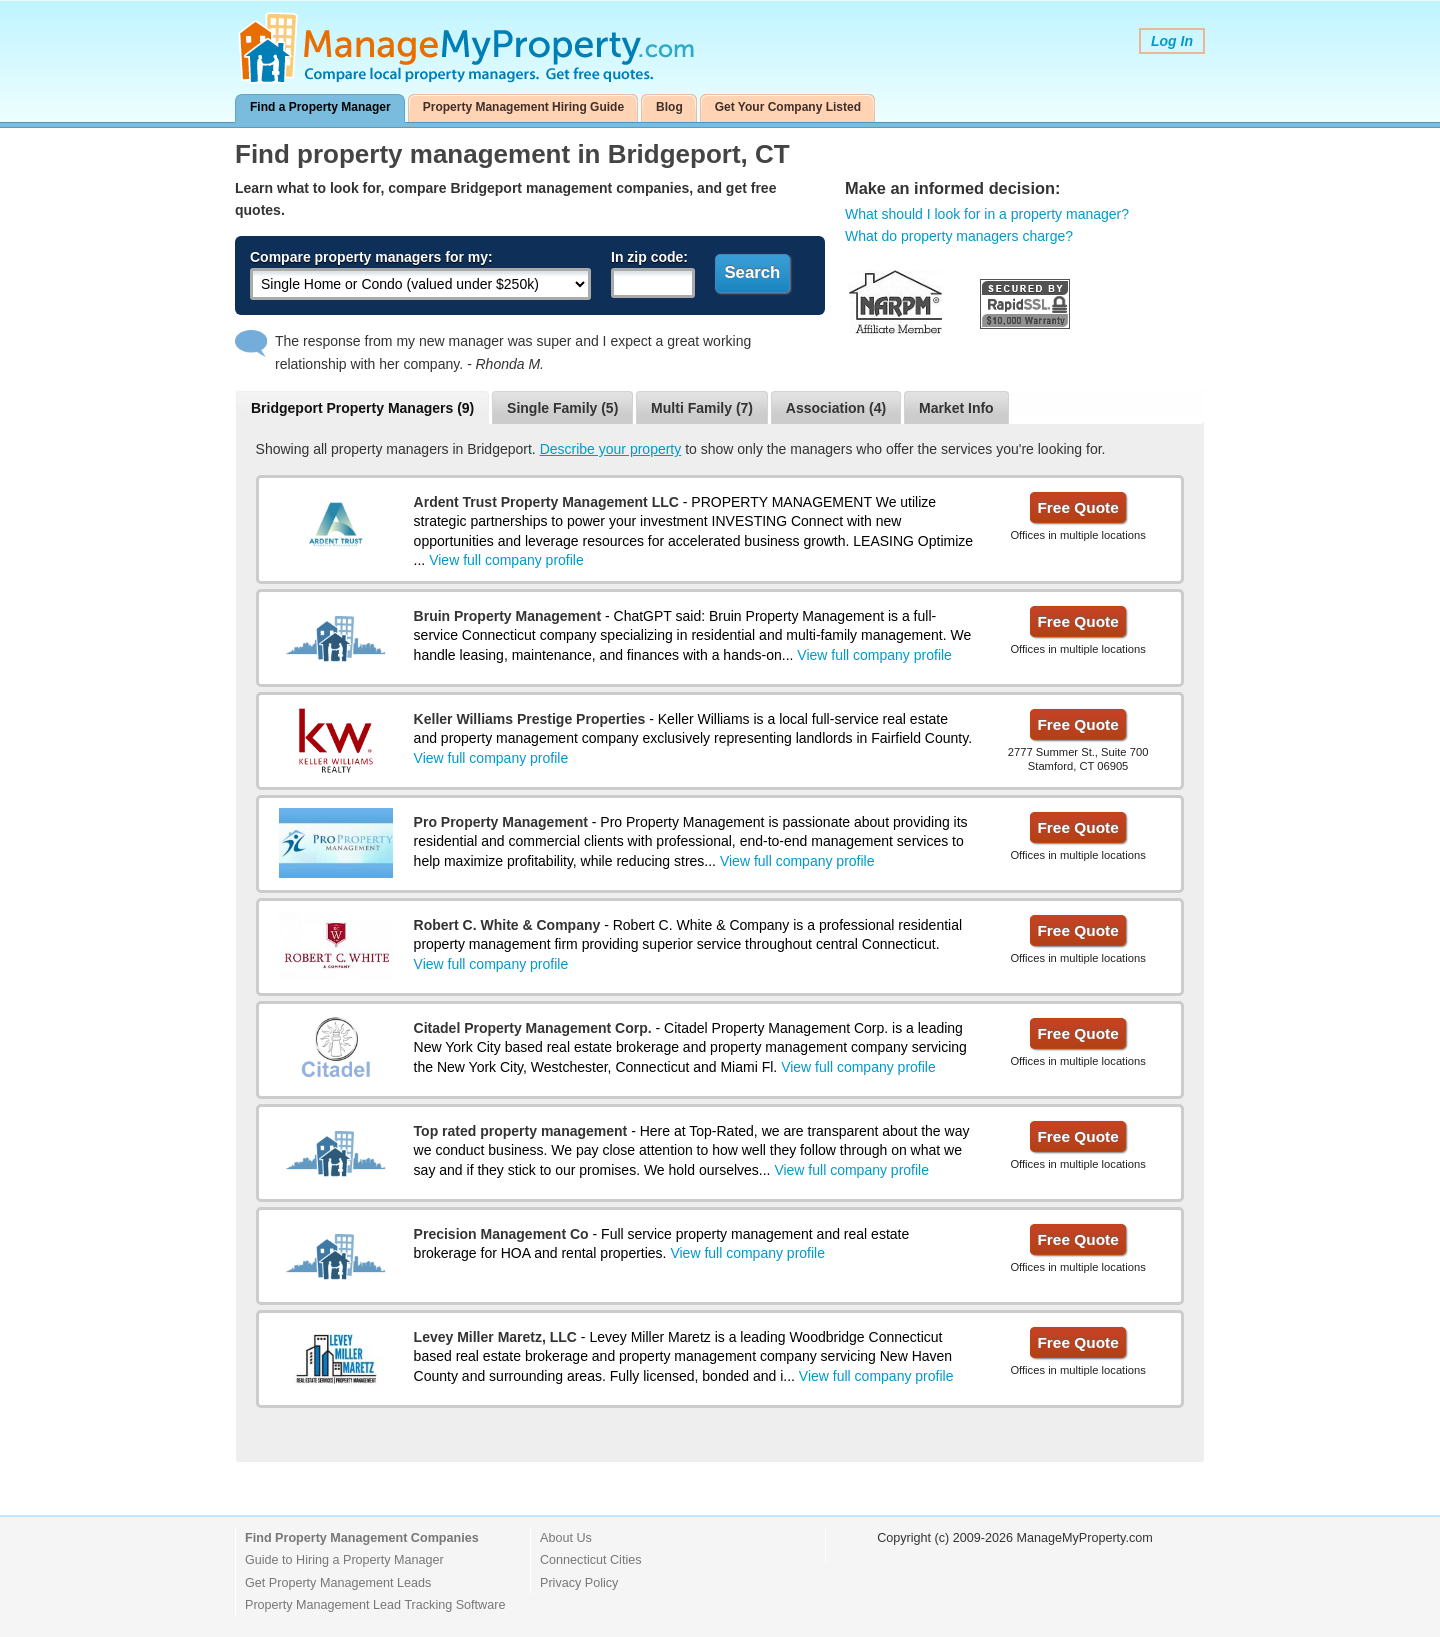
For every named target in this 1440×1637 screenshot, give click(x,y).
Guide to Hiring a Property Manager (344, 1560)
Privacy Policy (579, 1583)
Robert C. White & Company (507, 925)
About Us (566, 1538)
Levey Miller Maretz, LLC (495, 1337)
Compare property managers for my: (371, 257)
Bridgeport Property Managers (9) (362, 408)
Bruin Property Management (507, 616)
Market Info (956, 408)
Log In (1172, 41)
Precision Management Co (501, 1234)
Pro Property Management (501, 822)
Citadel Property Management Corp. (533, 1028)
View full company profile (506, 560)
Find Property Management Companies (362, 1538)
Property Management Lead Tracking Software (375, 1605)
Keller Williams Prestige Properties (530, 719)
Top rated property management (521, 1131)
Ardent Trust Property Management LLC (546, 502)
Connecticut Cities (591, 1560)
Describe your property (611, 449)
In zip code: (649, 257)
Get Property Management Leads (338, 1583)
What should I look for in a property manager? (987, 214)
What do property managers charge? (959, 236)
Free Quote (1077, 507)
